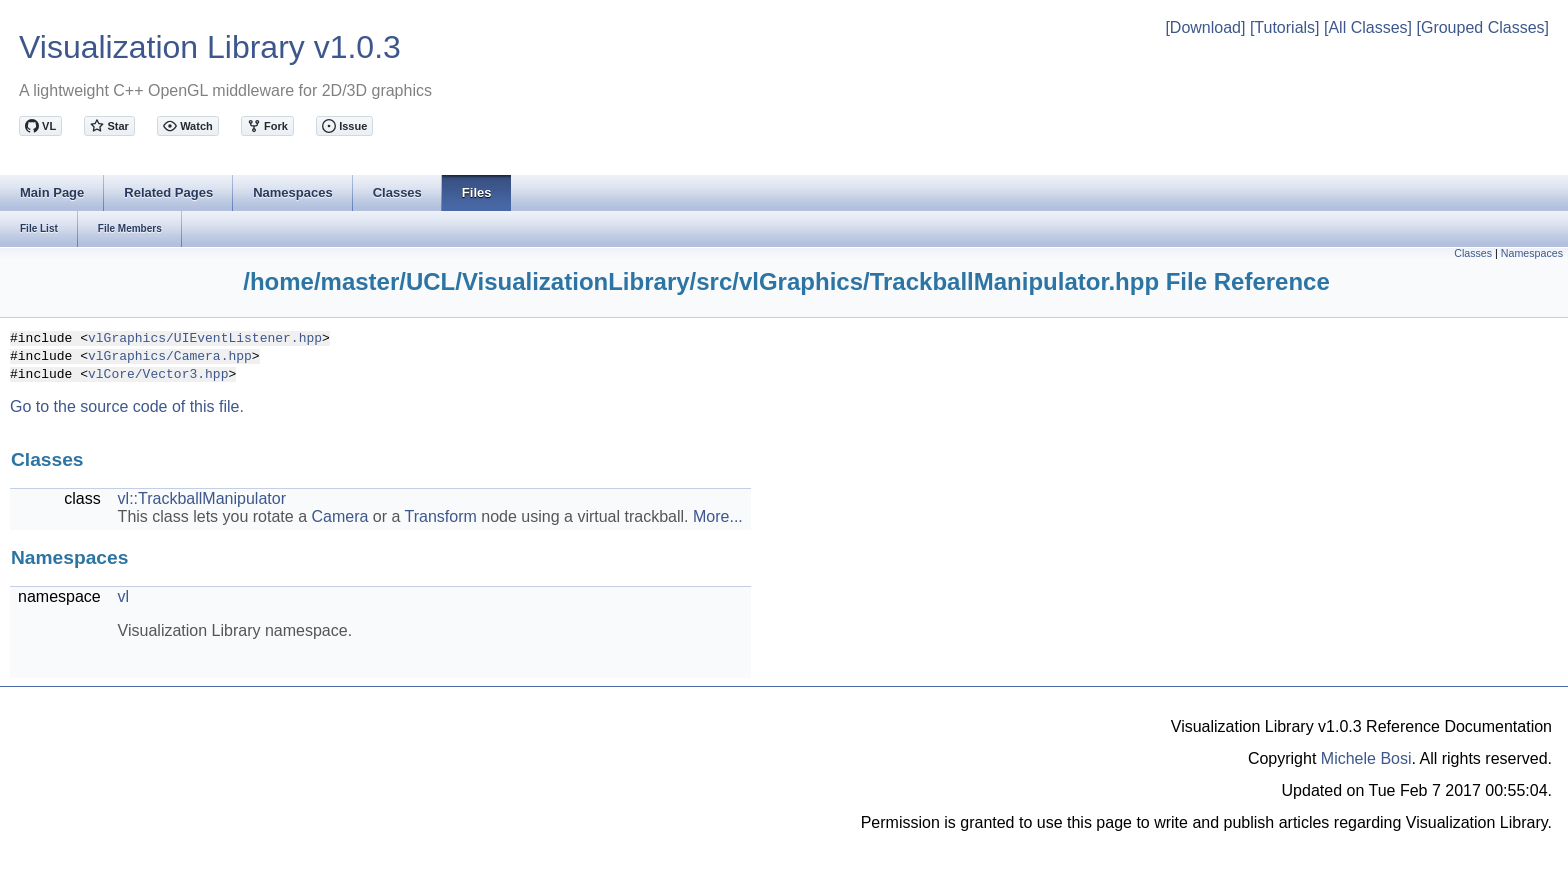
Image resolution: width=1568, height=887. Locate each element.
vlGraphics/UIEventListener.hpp (205, 337)
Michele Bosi (1366, 758)
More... (718, 516)
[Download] (1205, 27)
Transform (441, 516)
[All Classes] (1368, 27)
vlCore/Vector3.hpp (158, 373)
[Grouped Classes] (1482, 27)
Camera (339, 516)
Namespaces (1532, 253)
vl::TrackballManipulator (202, 498)
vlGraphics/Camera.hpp (170, 355)
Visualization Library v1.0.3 (210, 47)
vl (124, 596)
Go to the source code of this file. (127, 406)
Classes (1473, 253)
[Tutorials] (1285, 27)
